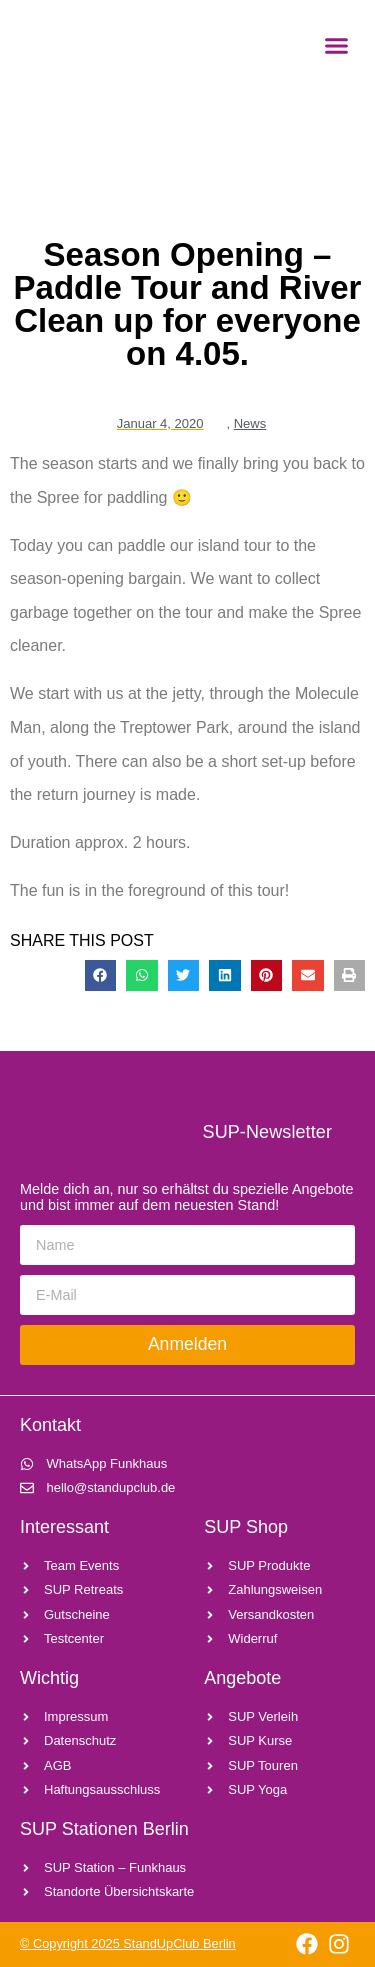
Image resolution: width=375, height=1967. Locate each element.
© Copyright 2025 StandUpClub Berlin (128, 1943)
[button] (337, 45)
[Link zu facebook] (306, 1944)
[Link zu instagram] (339, 1944)
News (250, 423)
